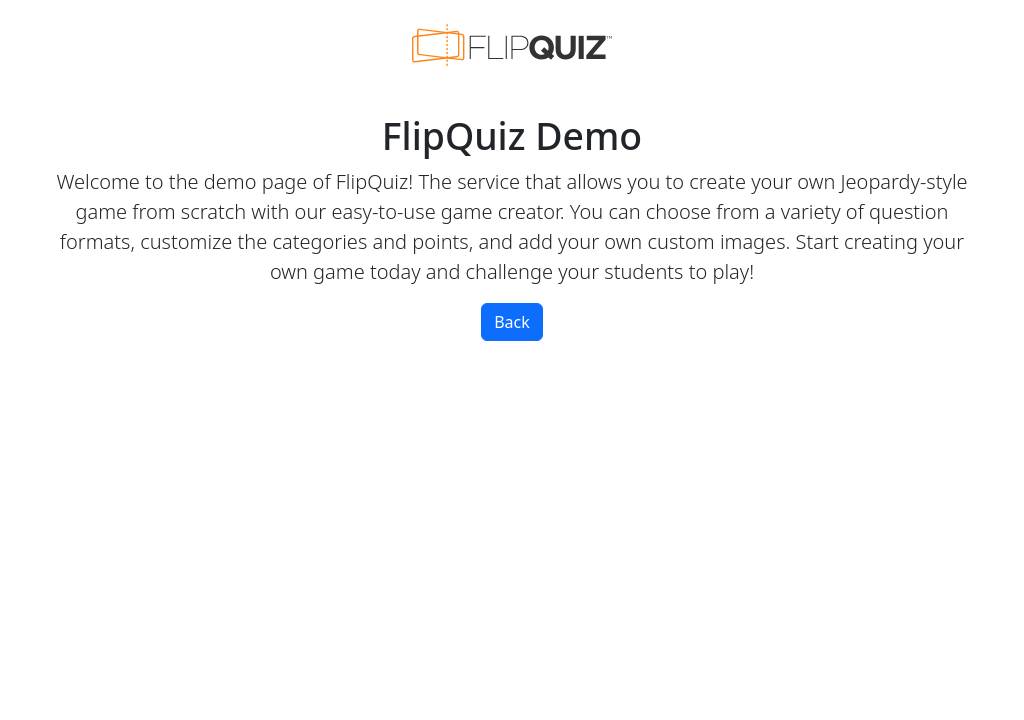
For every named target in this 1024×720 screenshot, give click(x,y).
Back (512, 322)
